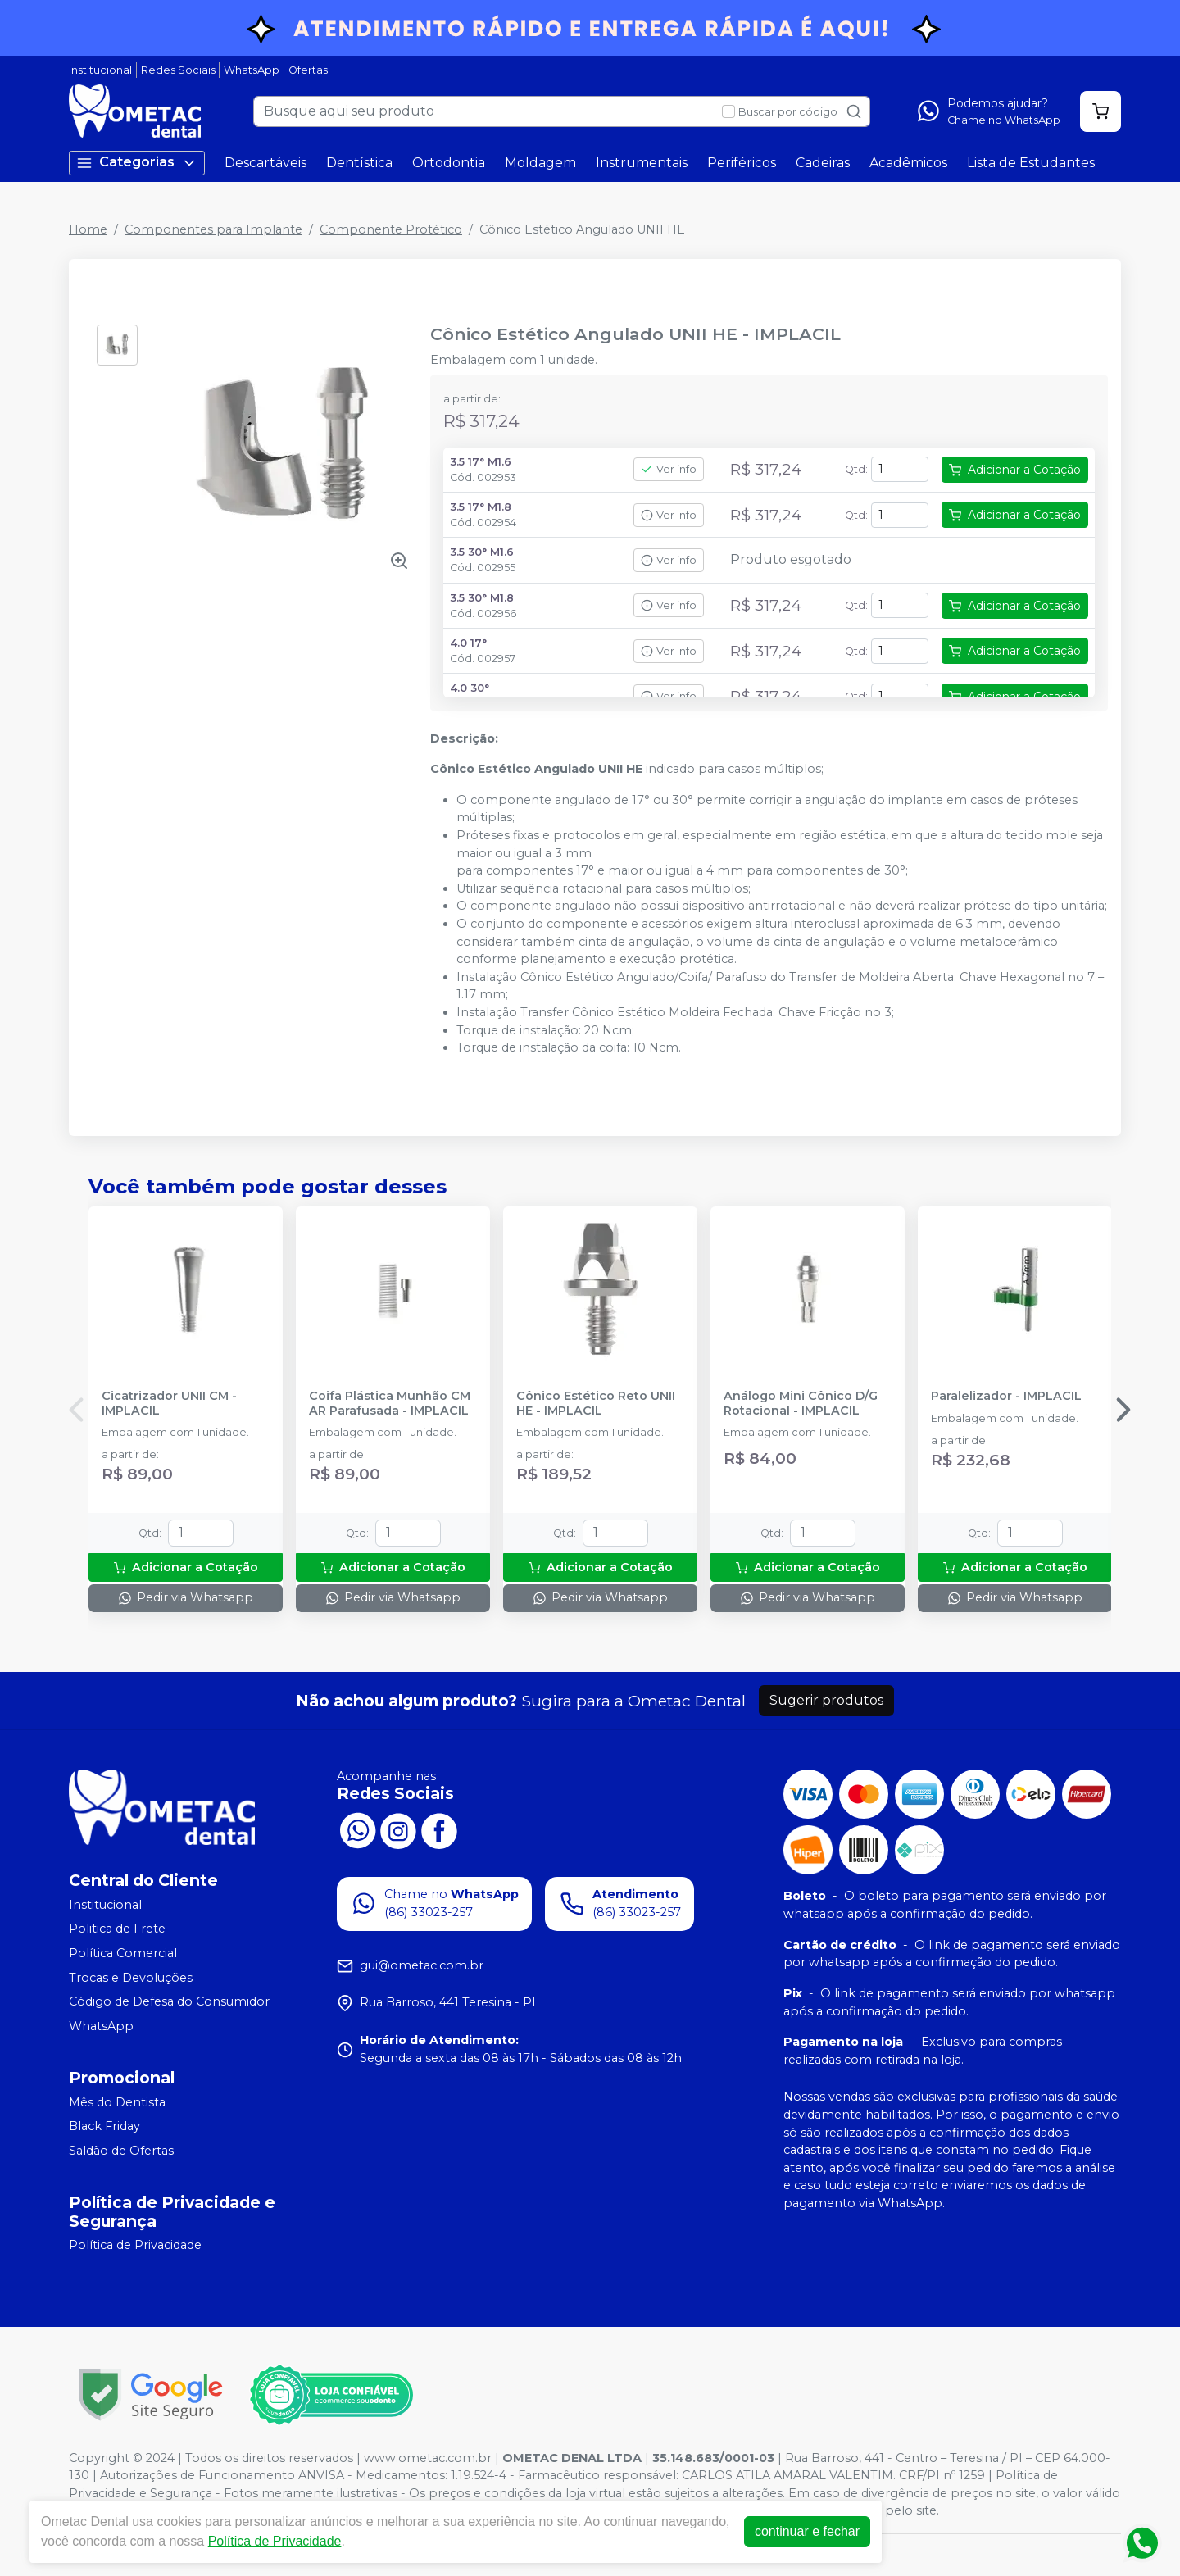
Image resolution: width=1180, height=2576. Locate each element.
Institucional (100, 70)
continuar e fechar (807, 2531)
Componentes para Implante (213, 229)
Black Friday (104, 2126)
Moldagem (540, 162)
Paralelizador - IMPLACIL (1006, 1396)
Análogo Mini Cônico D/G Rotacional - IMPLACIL (801, 1403)
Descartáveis (265, 162)
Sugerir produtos (826, 1700)
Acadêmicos (908, 162)
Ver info (669, 469)
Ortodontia (448, 162)
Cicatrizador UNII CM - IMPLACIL (169, 1403)
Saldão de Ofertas (121, 2150)
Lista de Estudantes (1031, 162)
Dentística (359, 162)
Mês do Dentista (117, 2102)
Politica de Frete (117, 1929)
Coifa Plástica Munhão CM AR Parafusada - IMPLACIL (389, 1403)
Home (88, 229)
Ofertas (308, 70)
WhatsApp (251, 70)
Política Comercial (123, 1953)
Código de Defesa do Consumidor (169, 2001)
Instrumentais (642, 162)
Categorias (136, 162)
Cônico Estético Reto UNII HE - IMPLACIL (595, 1403)
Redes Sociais (178, 70)
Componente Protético (391, 229)
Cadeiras (823, 162)
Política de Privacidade (135, 2245)
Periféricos (741, 162)
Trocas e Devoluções (131, 1977)
